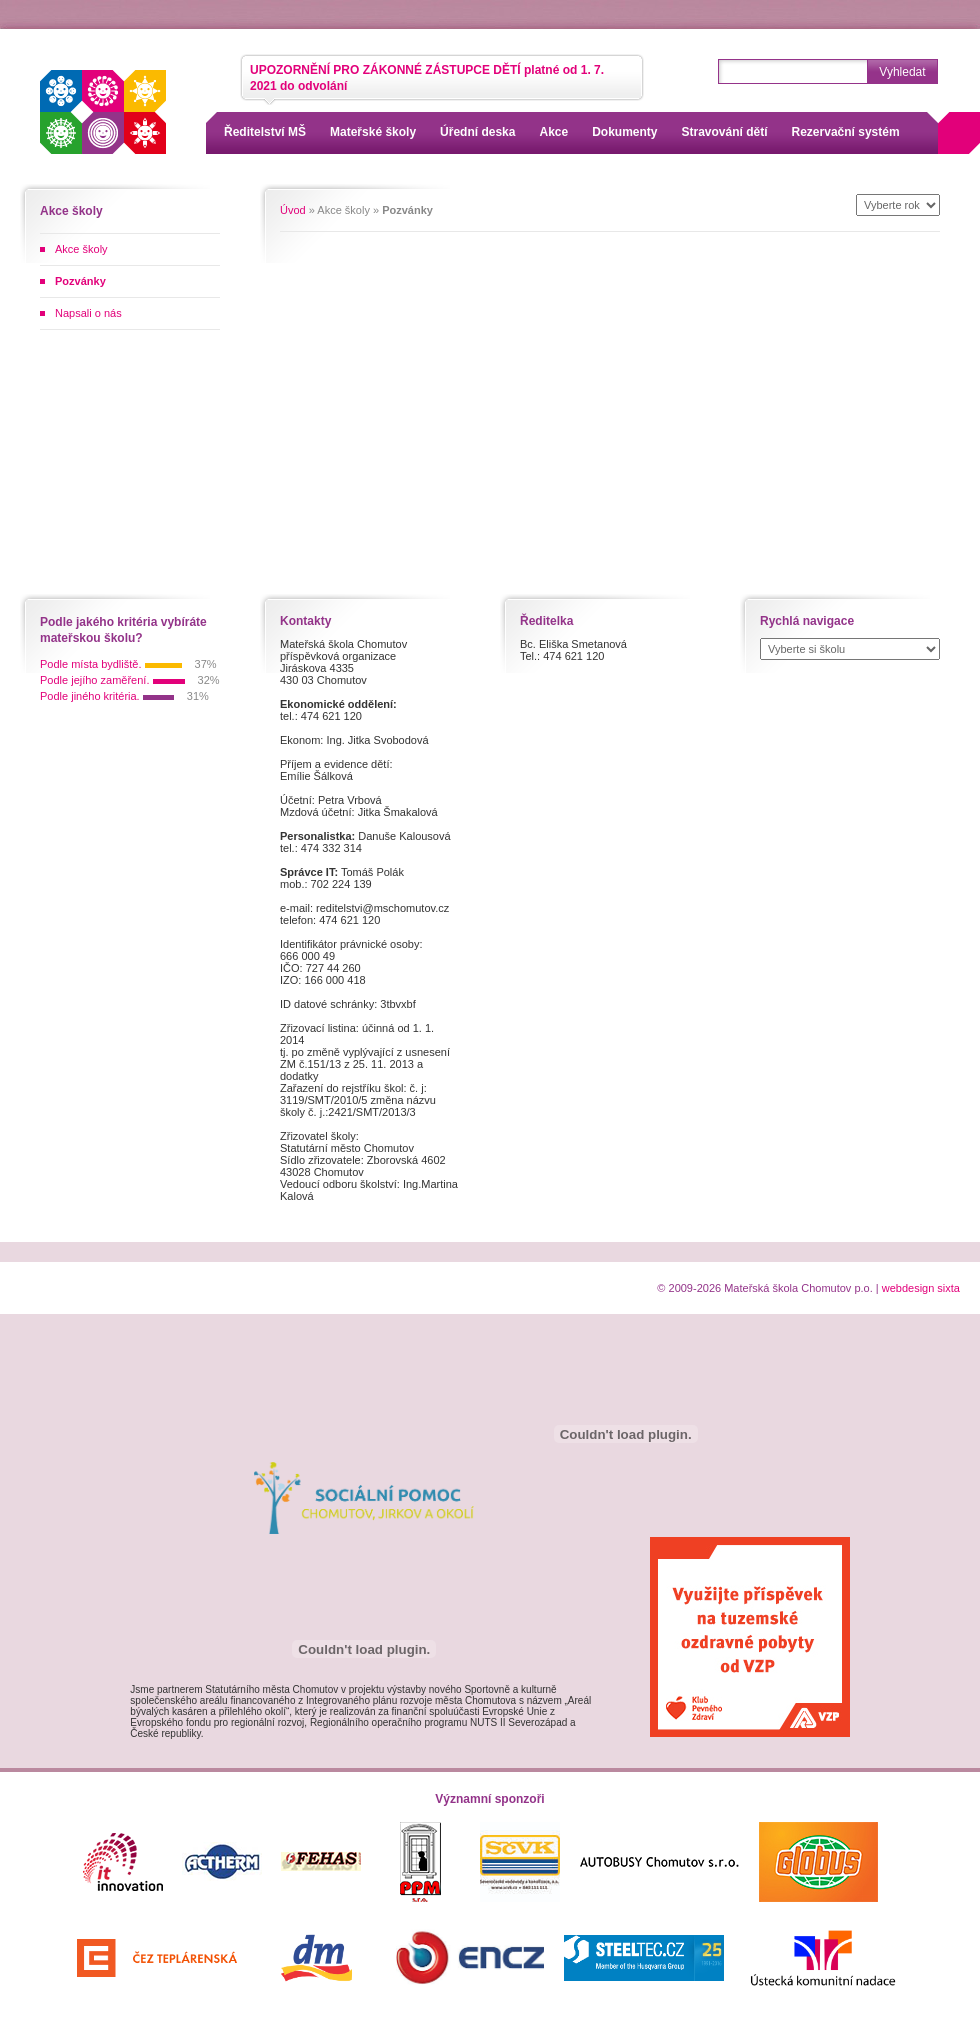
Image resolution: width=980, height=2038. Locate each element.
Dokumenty (624, 132)
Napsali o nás (88, 313)
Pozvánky (80, 281)
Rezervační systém (846, 132)
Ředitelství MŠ (265, 132)
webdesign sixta (921, 1288)
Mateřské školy (373, 132)
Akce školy (81, 249)
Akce (553, 132)
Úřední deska (477, 132)
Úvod (293, 210)
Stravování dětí (725, 132)
